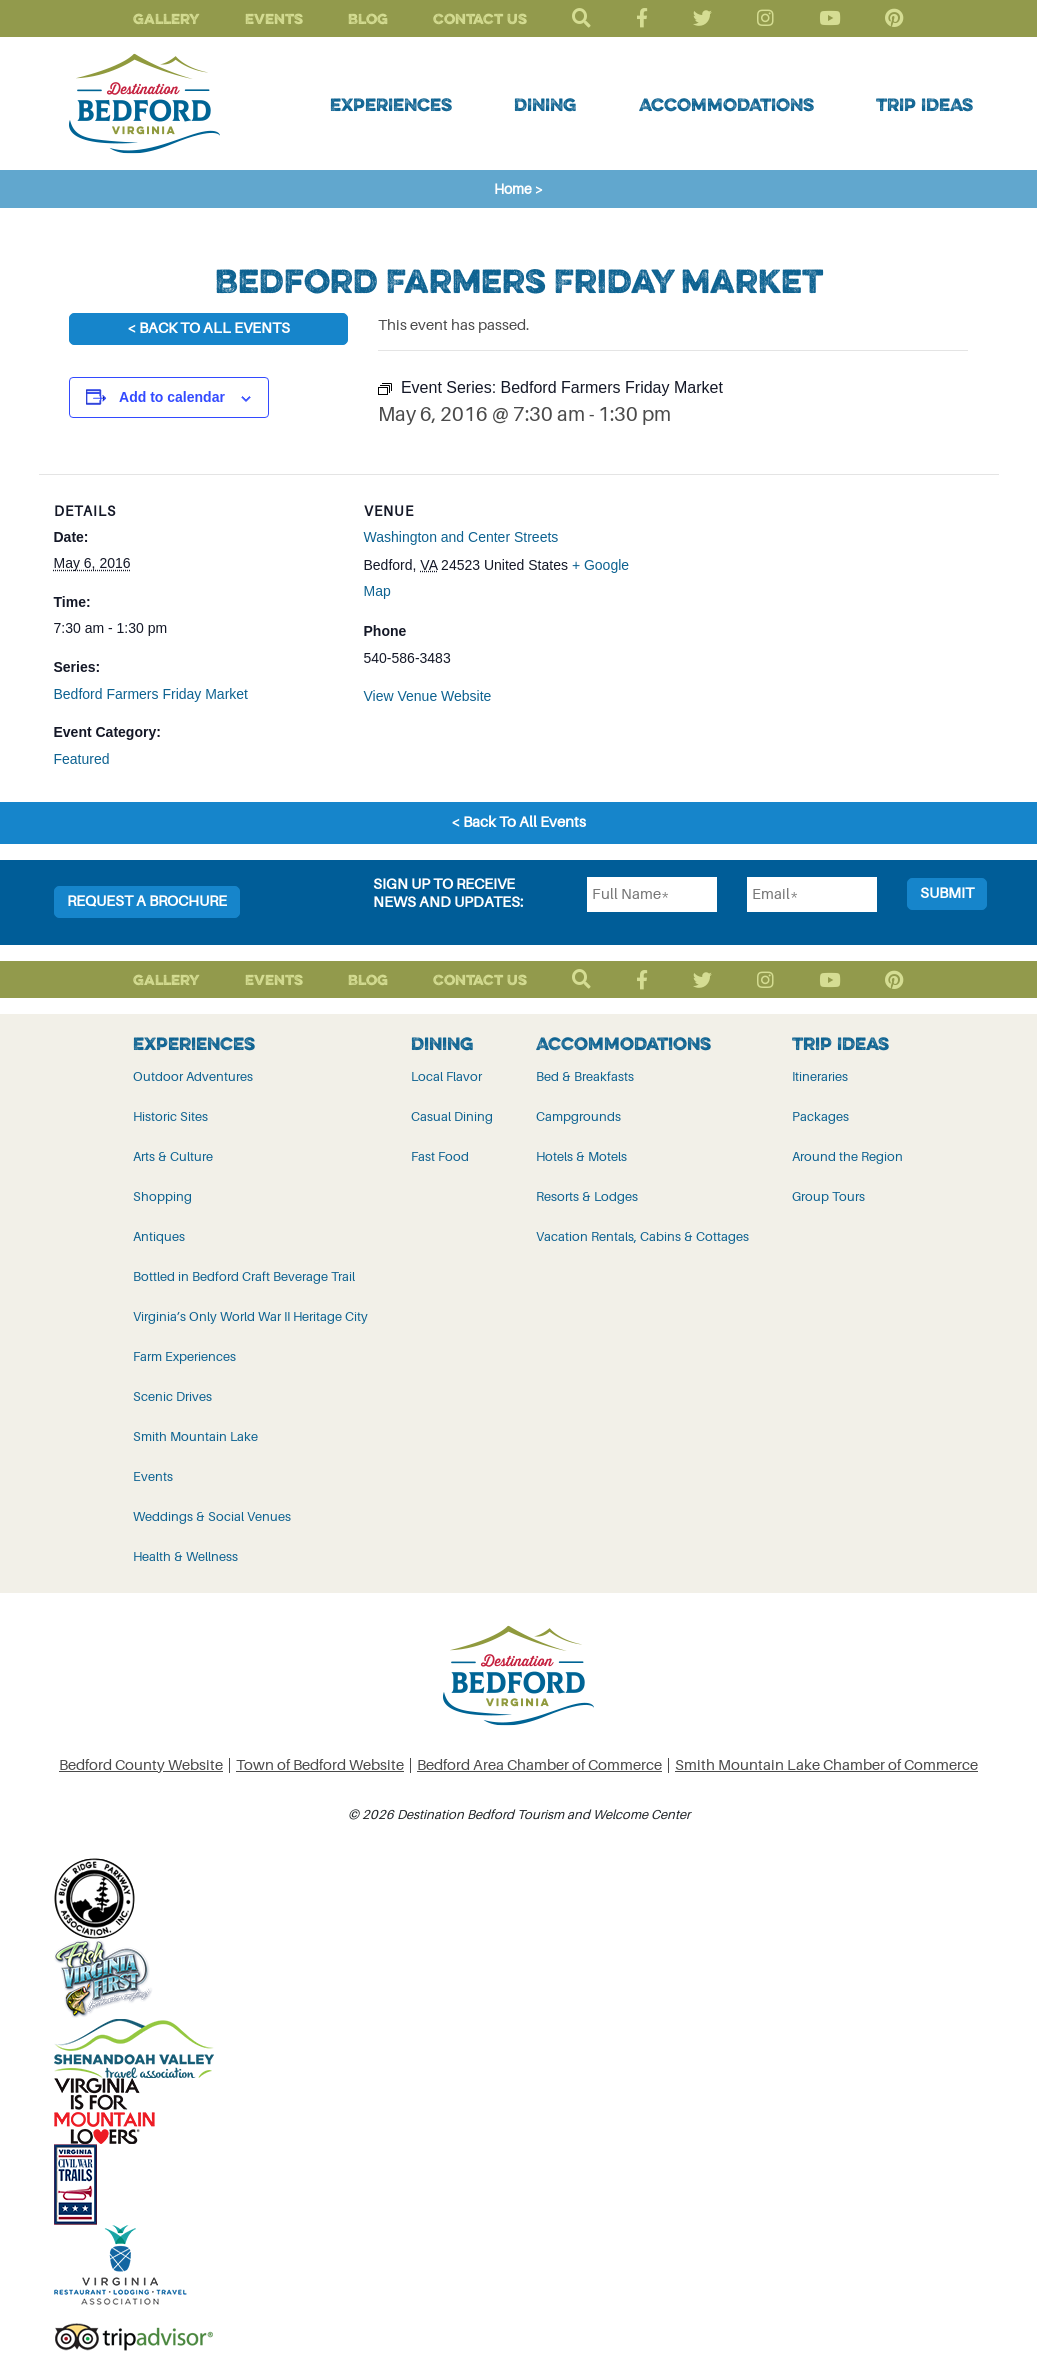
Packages (820, 1116)
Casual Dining (452, 1116)
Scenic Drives (172, 1396)
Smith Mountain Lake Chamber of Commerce (826, 1765)
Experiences (391, 104)
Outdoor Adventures (193, 1076)
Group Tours (828, 1196)
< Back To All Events (208, 328)
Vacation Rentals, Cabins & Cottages (642, 1236)
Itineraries (820, 1076)
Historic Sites (170, 1116)
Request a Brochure (147, 901)
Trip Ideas (924, 104)
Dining (545, 104)
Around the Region (847, 1156)
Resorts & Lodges (587, 1196)
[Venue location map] (779, 612)
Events (274, 18)
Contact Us (480, 18)
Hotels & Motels (581, 1156)
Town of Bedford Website (320, 1765)
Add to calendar (172, 397)
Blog (368, 18)
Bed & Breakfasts (585, 1076)
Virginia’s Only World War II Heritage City (250, 1316)
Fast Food (440, 1156)
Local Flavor (446, 1076)
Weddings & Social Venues (212, 1516)
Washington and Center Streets (461, 537)
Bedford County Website (141, 1765)
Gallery (166, 18)
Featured (82, 759)
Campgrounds (578, 1116)
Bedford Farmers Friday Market (151, 694)
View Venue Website (428, 696)
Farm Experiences (184, 1356)
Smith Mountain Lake (195, 1436)
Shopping (162, 1196)
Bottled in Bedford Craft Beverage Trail (244, 1276)
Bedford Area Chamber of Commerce (539, 1765)
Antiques (159, 1236)
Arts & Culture (173, 1156)
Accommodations (726, 104)
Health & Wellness (185, 1556)
